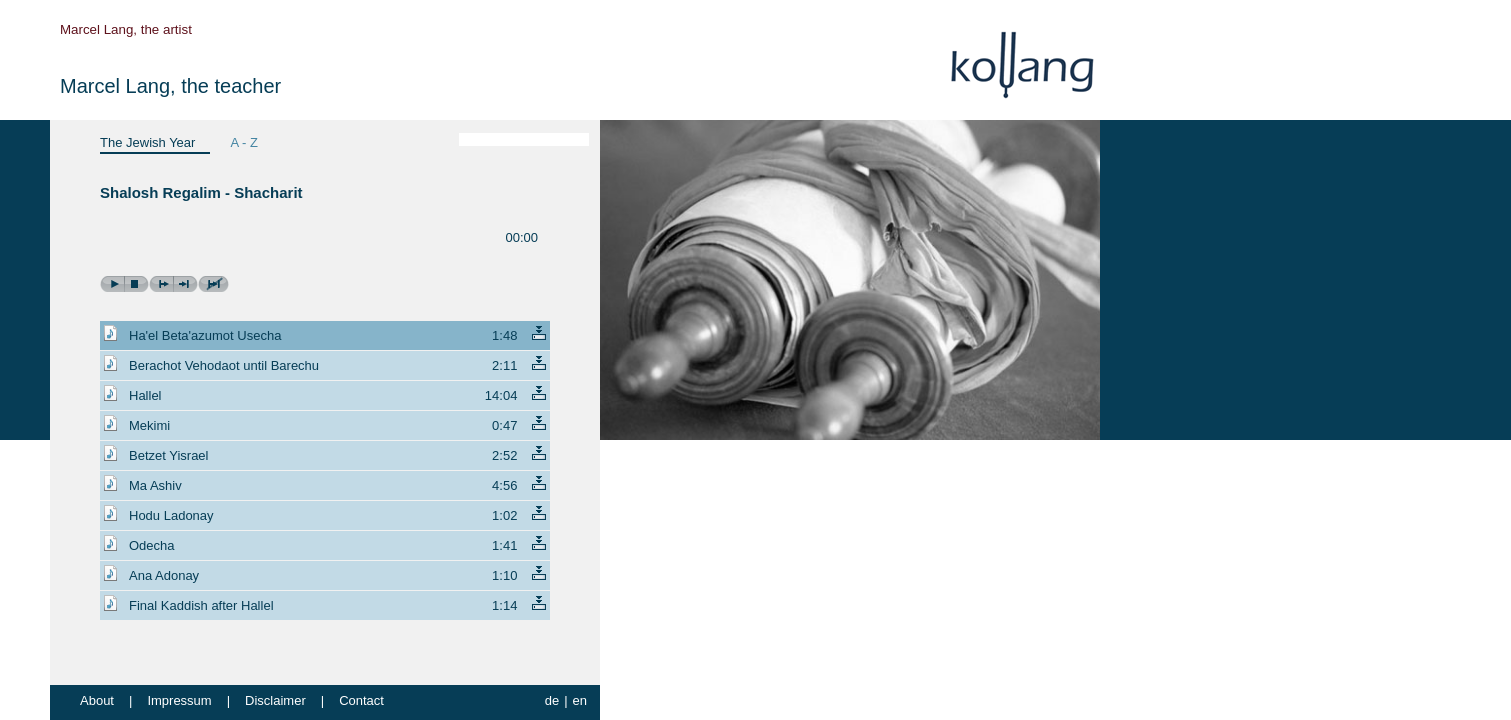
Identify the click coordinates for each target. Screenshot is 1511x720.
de (552, 700)
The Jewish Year (147, 142)
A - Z (243, 142)
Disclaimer (275, 700)
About (97, 700)
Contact (361, 700)
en (580, 700)
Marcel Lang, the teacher (170, 86)
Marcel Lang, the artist (126, 29)
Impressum (179, 700)
